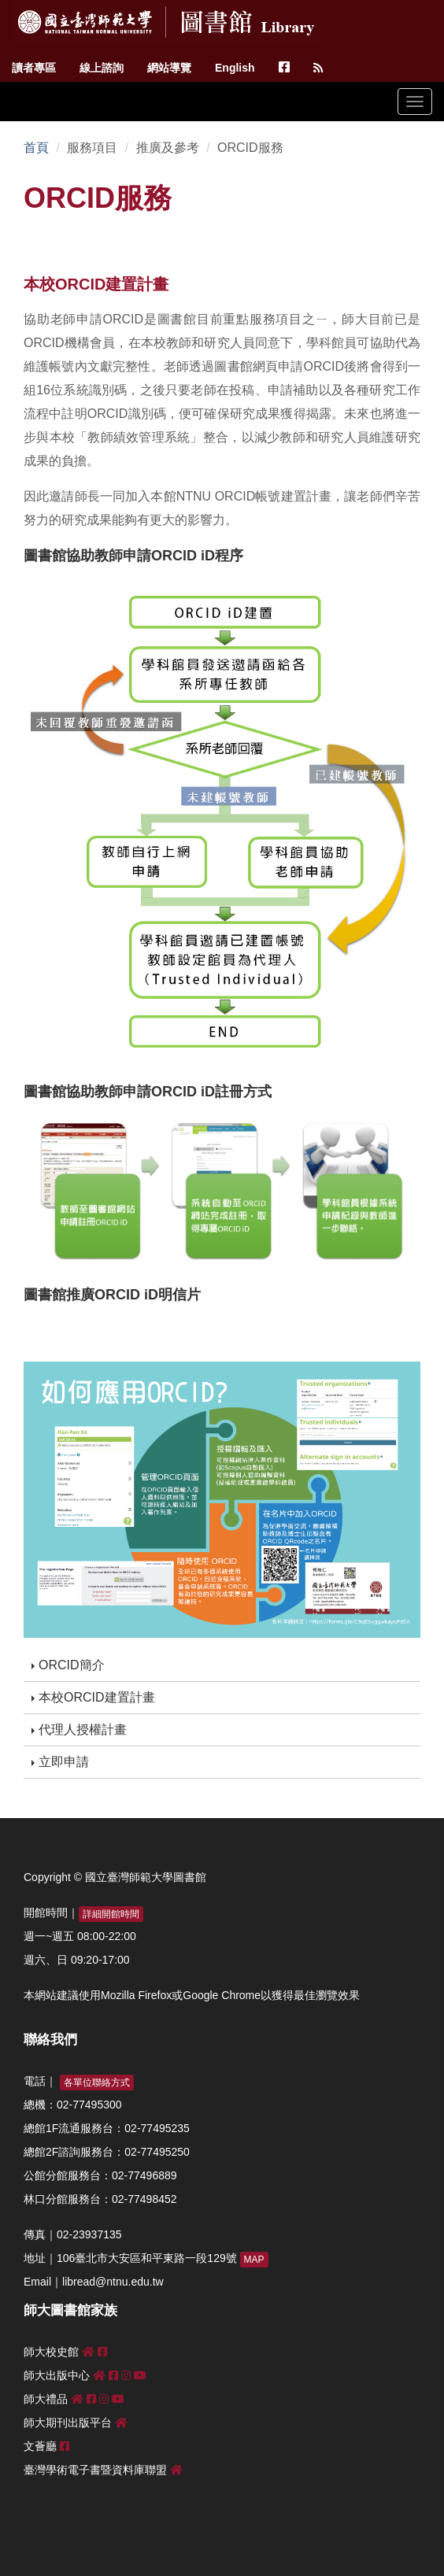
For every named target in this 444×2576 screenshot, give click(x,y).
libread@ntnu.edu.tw (113, 2281)
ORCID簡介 (68, 1665)
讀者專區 (34, 67)
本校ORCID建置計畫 (93, 1697)
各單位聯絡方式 (97, 2082)
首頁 (36, 147)
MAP (254, 2259)
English (235, 67)
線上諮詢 (102, 67)
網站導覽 (169, 67)
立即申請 (60, 1761)
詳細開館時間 (111, 1914)
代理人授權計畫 (79, 1729)
